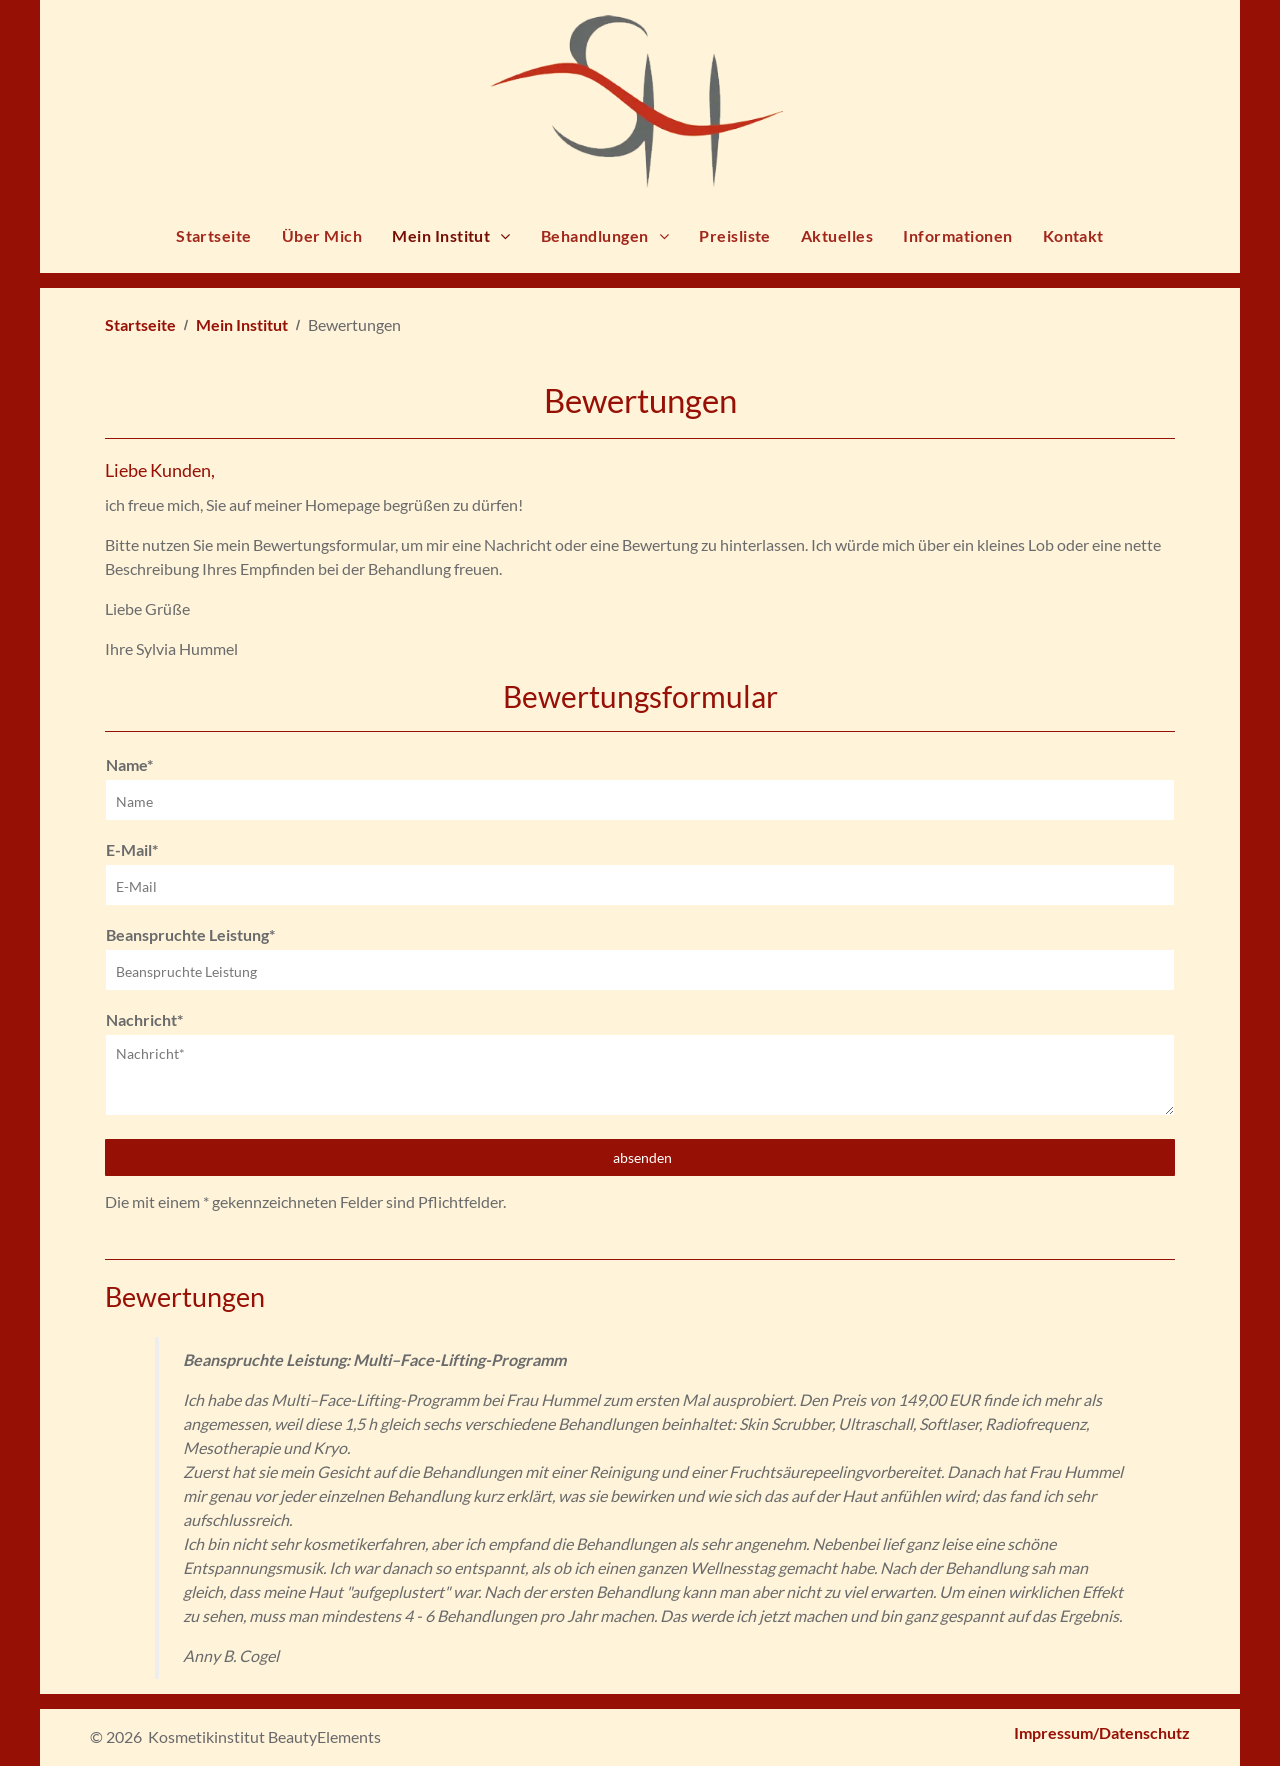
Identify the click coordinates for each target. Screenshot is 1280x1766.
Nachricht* (144, 1019)
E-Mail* (132, 849)
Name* (129, 764)
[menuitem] (214, 241)
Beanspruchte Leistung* (190, 934)
